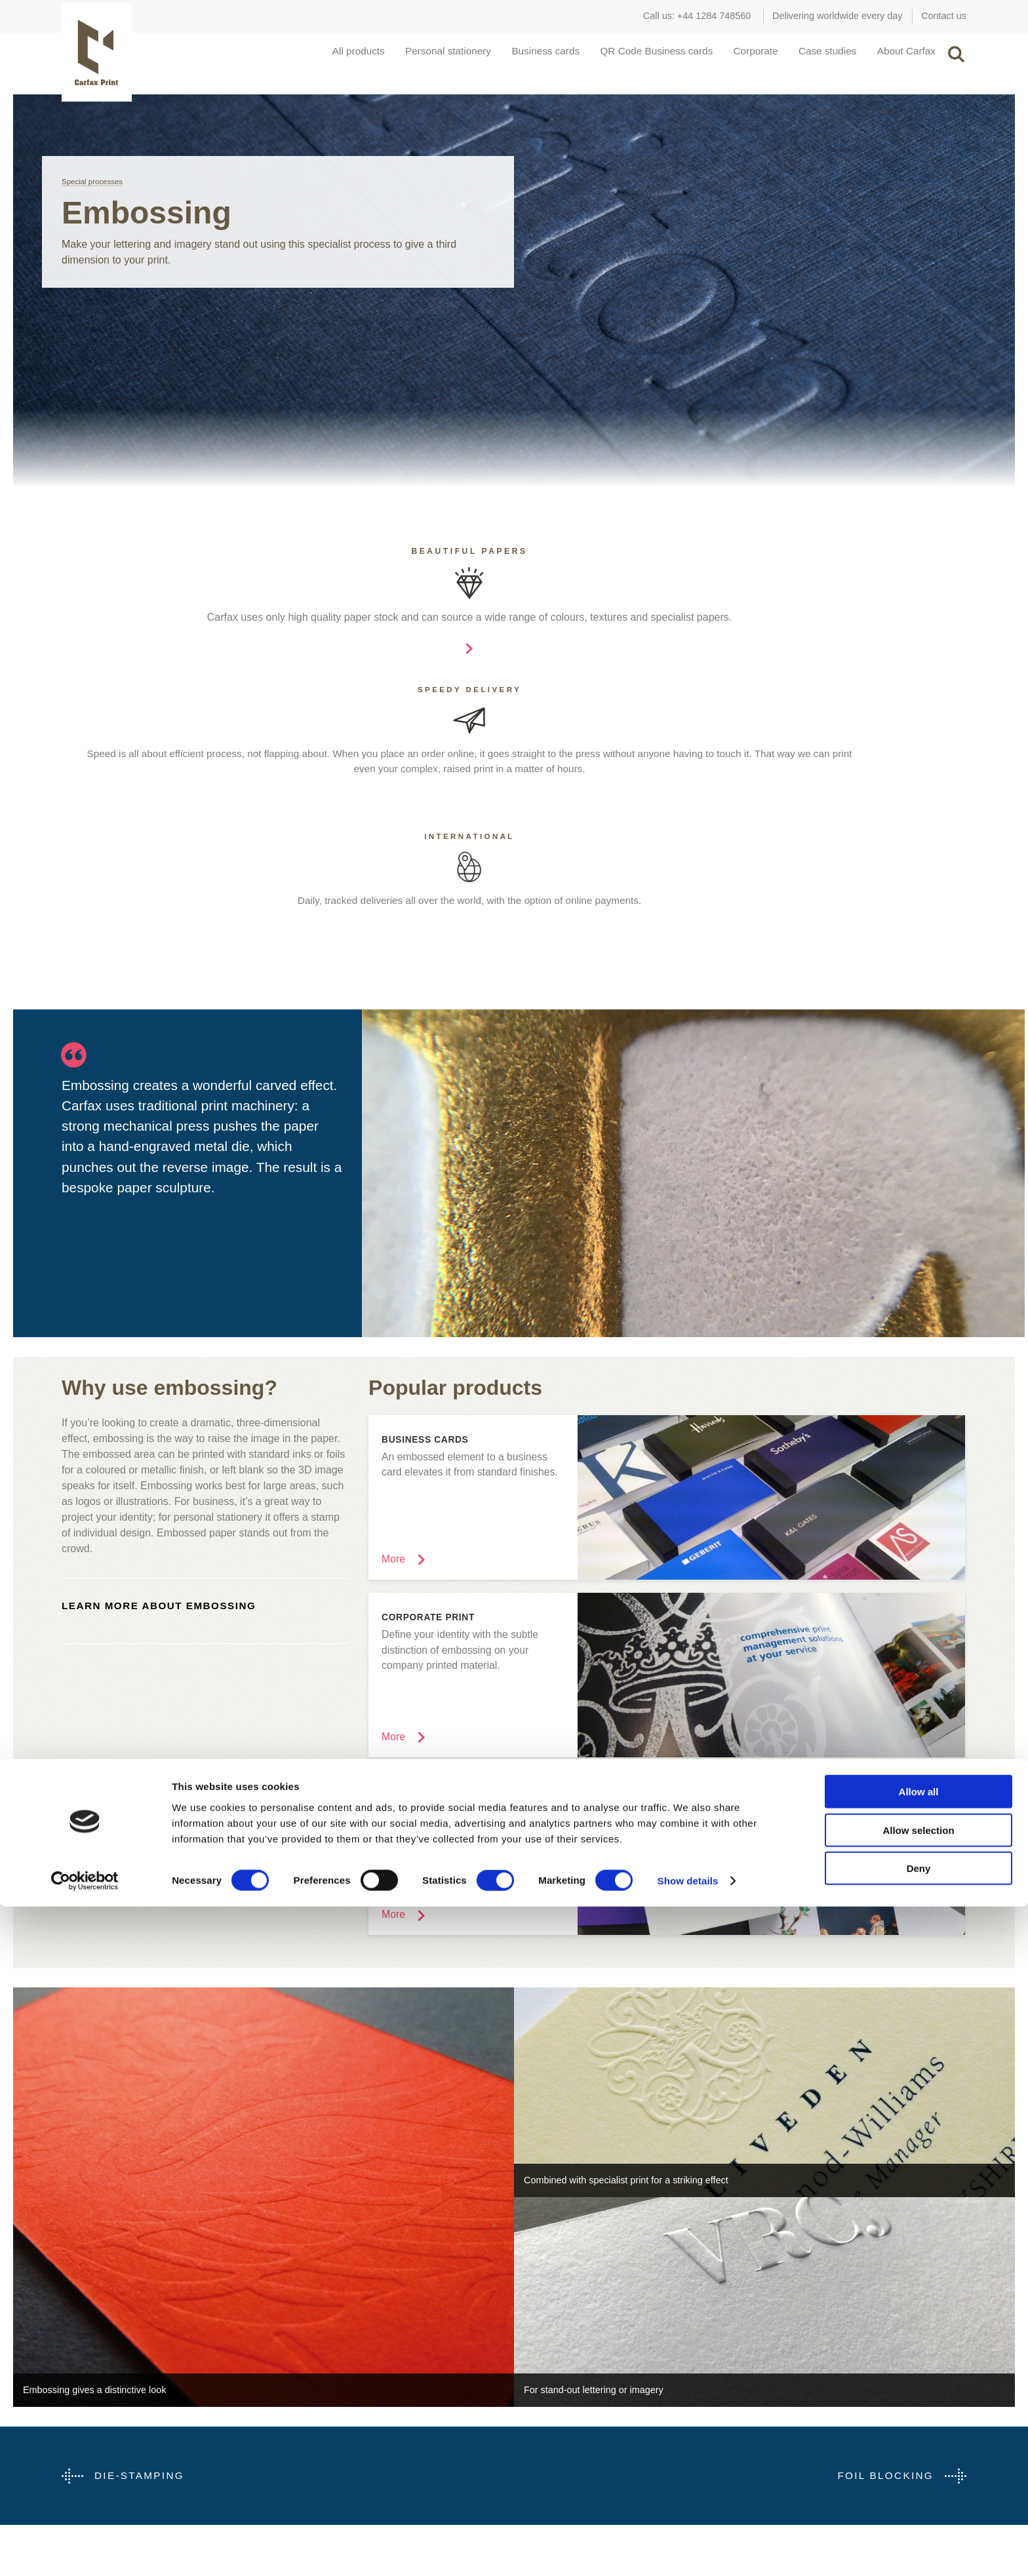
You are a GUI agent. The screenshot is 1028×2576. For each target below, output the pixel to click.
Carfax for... (112, 2337)
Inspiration (557, 2337)
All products (310, 57)
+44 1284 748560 (714, 15)
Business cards (512, 57)
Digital (301, 2384)
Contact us (943, 15)
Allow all (919, 2461)
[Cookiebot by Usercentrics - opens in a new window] (85, 2550)
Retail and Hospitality (106, 2404)
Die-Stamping (141, 2223)
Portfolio (531, 2384)
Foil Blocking (883, 2223)
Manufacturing (91, 2424)
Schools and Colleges (107, 2384)
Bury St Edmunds (777, 2384)
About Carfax (899, 57)
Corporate (736, 57)
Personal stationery (407, 57)
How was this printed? (560, 2404)
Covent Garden (772, 2365)
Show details (688, 2550)
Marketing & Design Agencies (123, 2365)
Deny (919, 2537)
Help (524, 2424)
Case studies (814, 57)
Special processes (93, 194)
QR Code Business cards (631, 57)
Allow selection (918, 2499)
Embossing (311, 2404)
